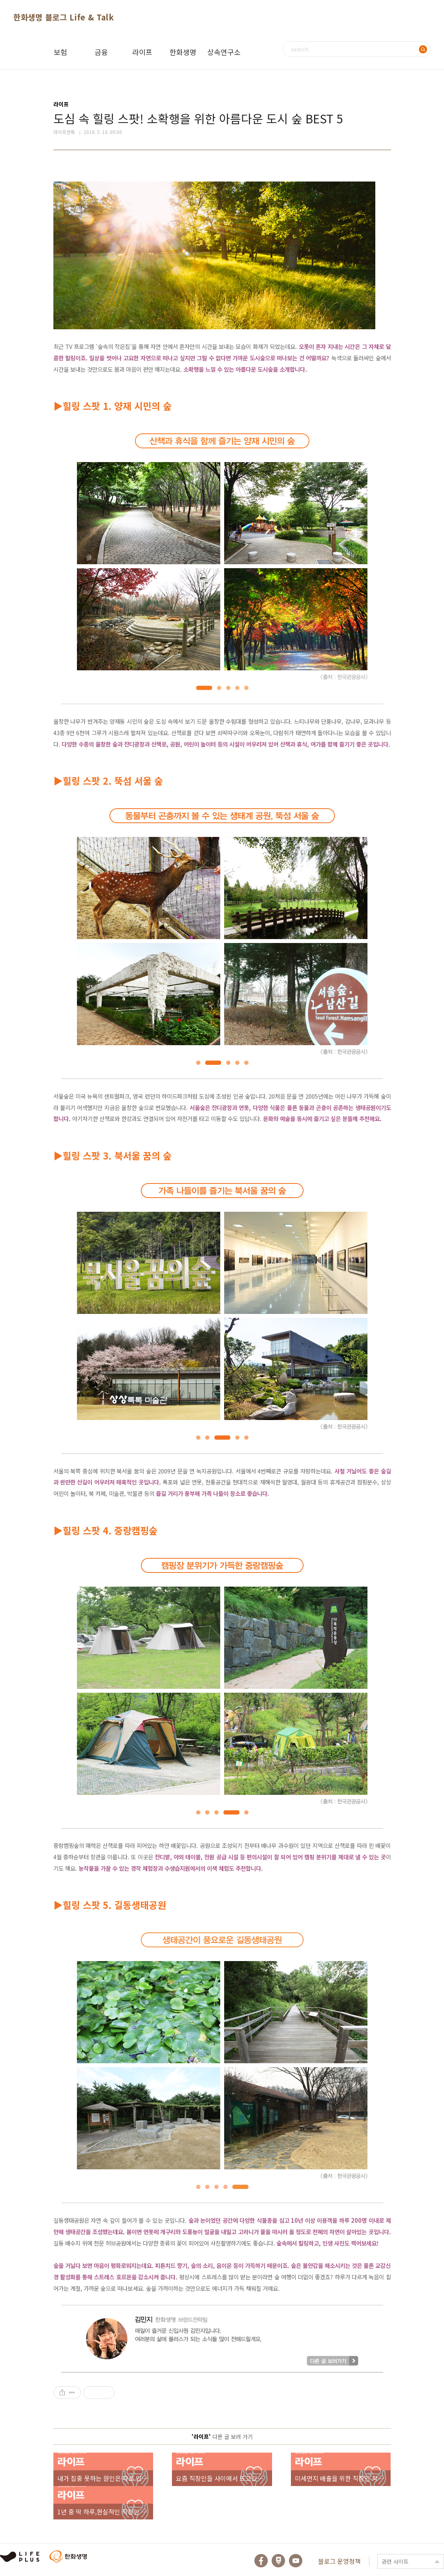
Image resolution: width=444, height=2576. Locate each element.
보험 (60, 52)
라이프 (142, 52)
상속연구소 (224, 52)
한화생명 (183, 52)
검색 (422, 49)
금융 (101, 52)
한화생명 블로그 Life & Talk (63, 17)
